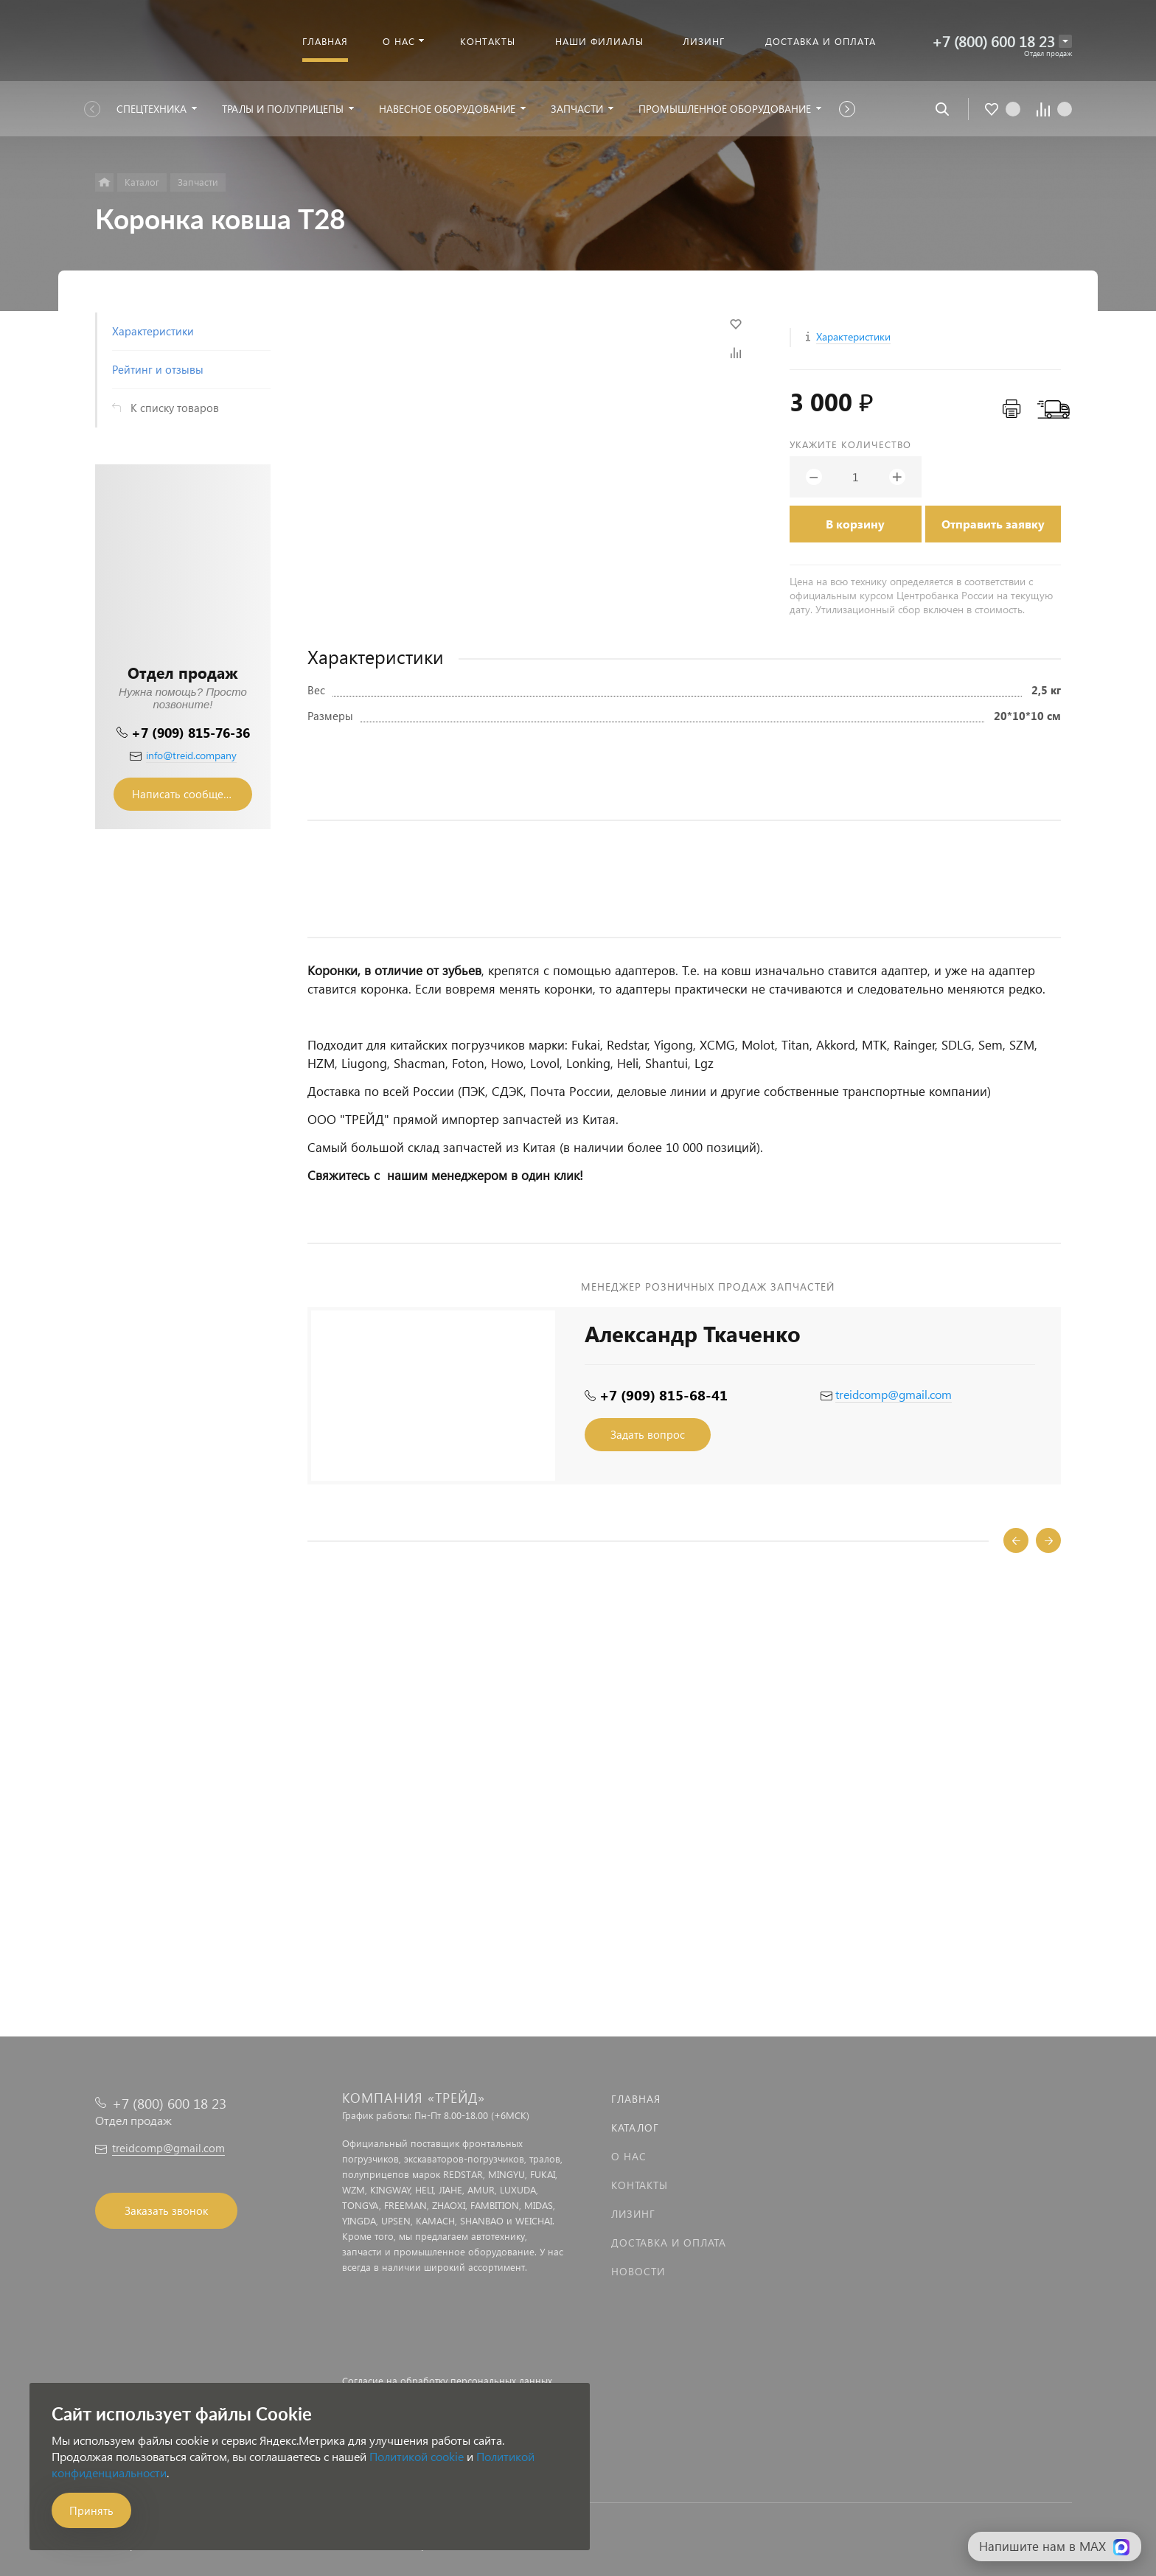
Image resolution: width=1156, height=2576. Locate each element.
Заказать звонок (166, 2210)
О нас (629, 2156)
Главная (636, 2099)
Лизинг (633, 2214)
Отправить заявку (993, 523)
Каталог (635, 2128)
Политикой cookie (416, 2456)
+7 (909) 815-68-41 (663, 1395)
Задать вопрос (647, 1434)
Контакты (639, 2185)
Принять (91, 2510)
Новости (638, 2271)
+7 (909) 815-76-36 (190, 732)
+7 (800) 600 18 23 (993, 41)
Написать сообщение (187, 793)
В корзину (855, 523)
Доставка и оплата (668, 2242)
